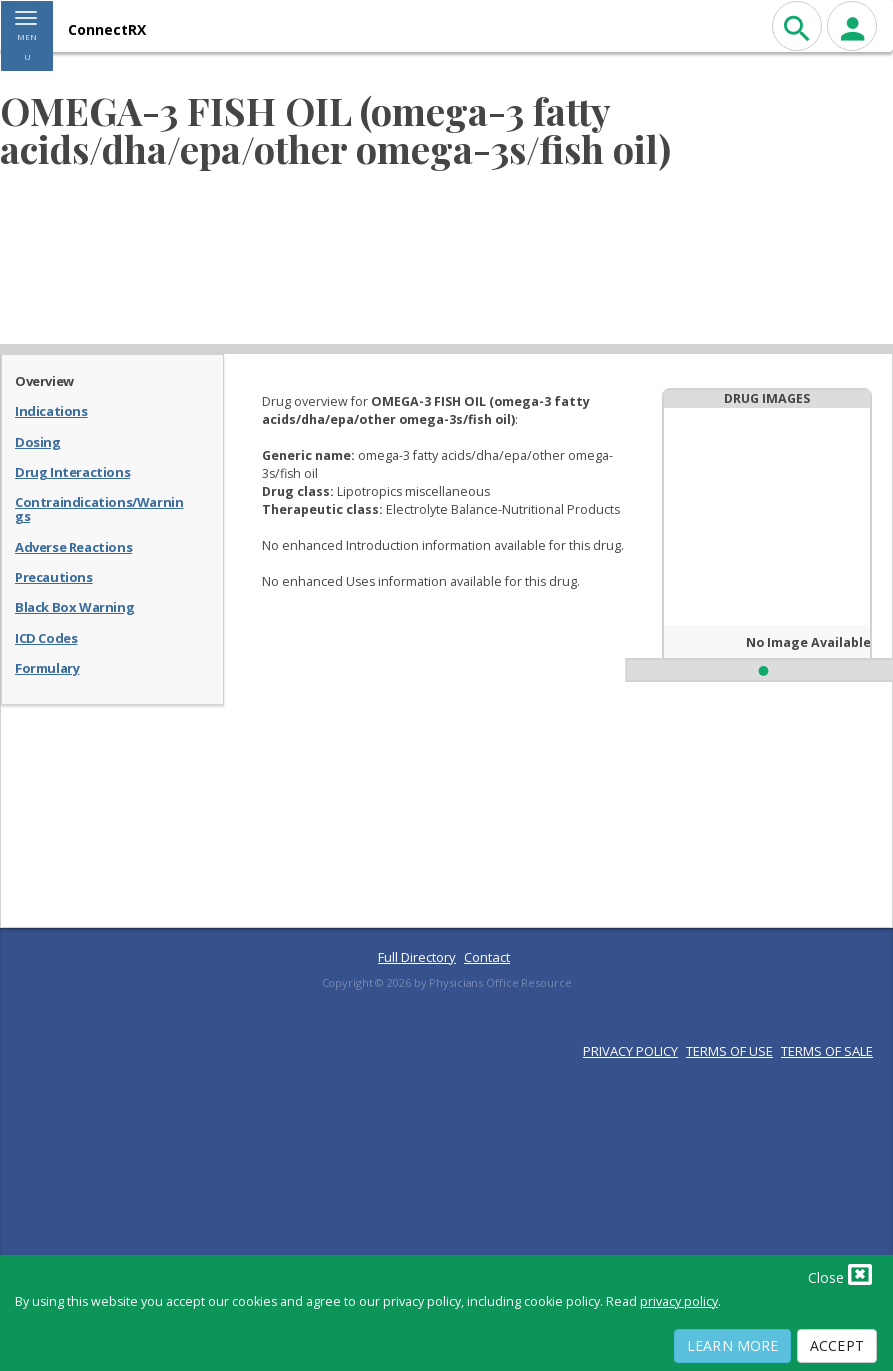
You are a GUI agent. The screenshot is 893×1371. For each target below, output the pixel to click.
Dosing (38, 441)
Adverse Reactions (73, 546)
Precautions (54, 576)
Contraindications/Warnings (99, 508)
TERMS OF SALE (827, 1051)
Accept (837, 1345)
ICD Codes (46, 637)
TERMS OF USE (729, 1051)
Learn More (732, 1345)
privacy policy (679, 1301)
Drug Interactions (72, 471)
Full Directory (417, 957)
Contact (487, 957)
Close (840, 1274)
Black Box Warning (74, 606)
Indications (51, 410)
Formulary (47, 667)
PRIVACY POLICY (630, 1051)
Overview (44, 380)
